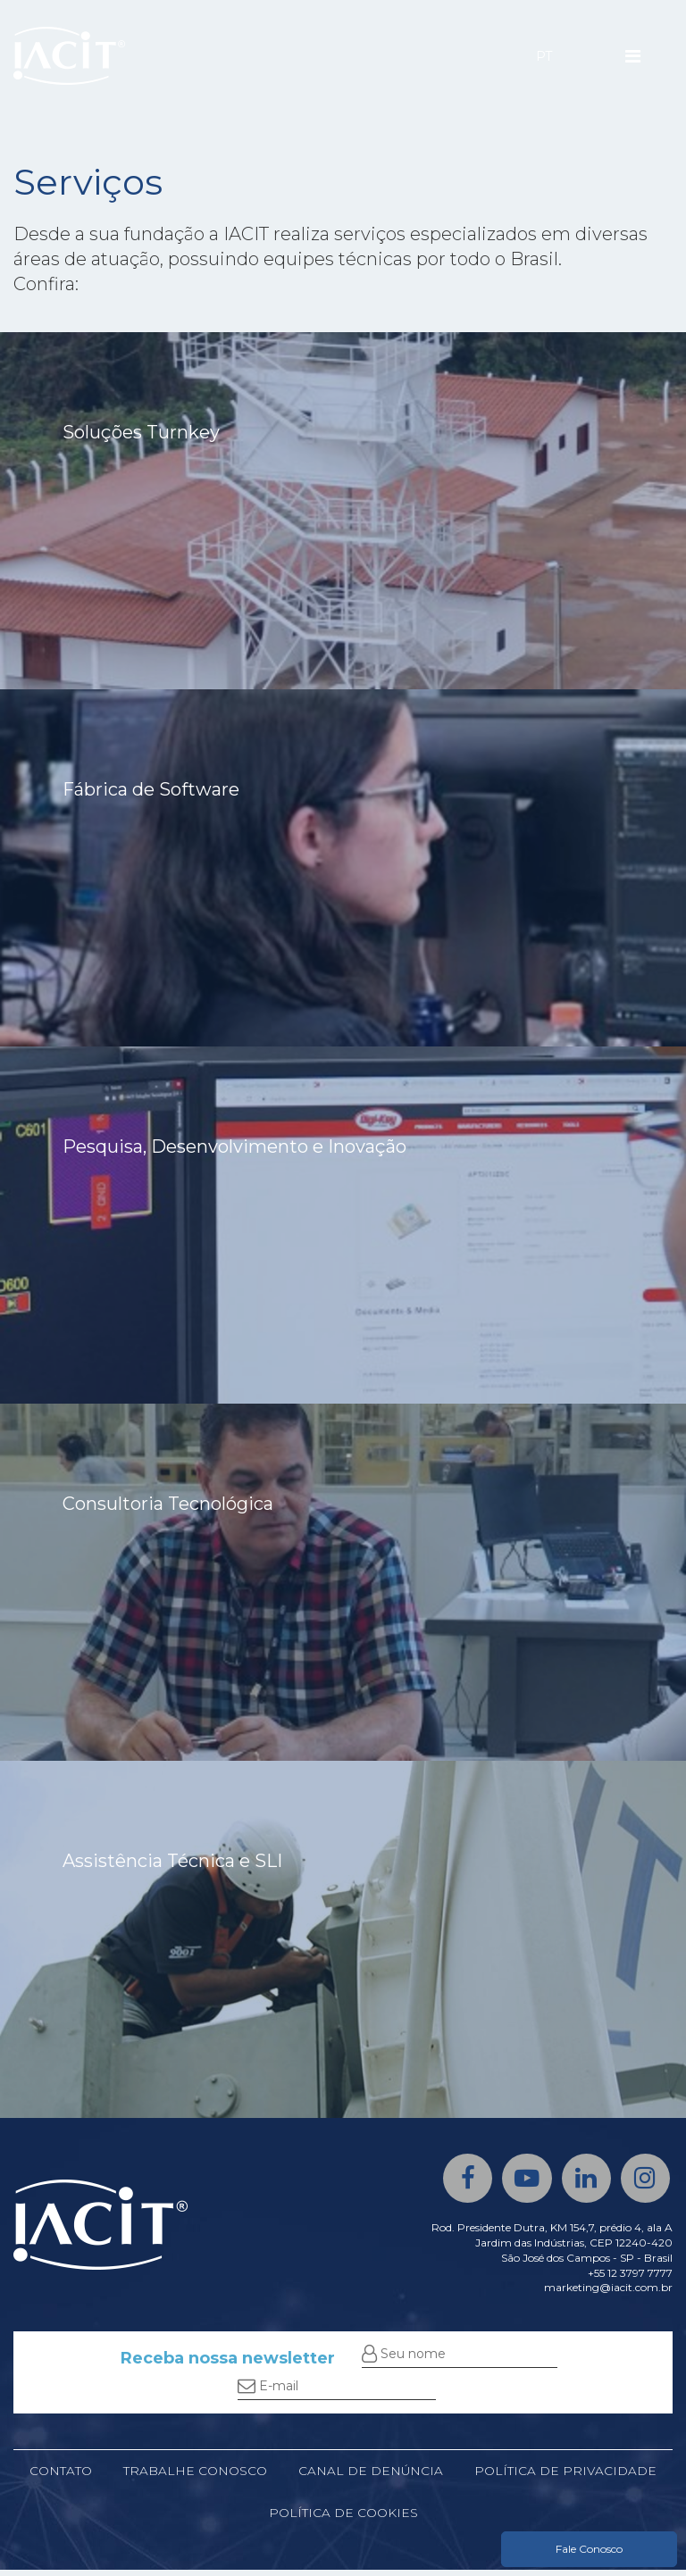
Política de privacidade (565, 2476)
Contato (60, 2476)
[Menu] (633, 56)
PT (544, 56)
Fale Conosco (589, 2548)
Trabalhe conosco (194, 2476)
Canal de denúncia (370, 2476)
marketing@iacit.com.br (608, 2291)
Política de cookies (343, 2519)
